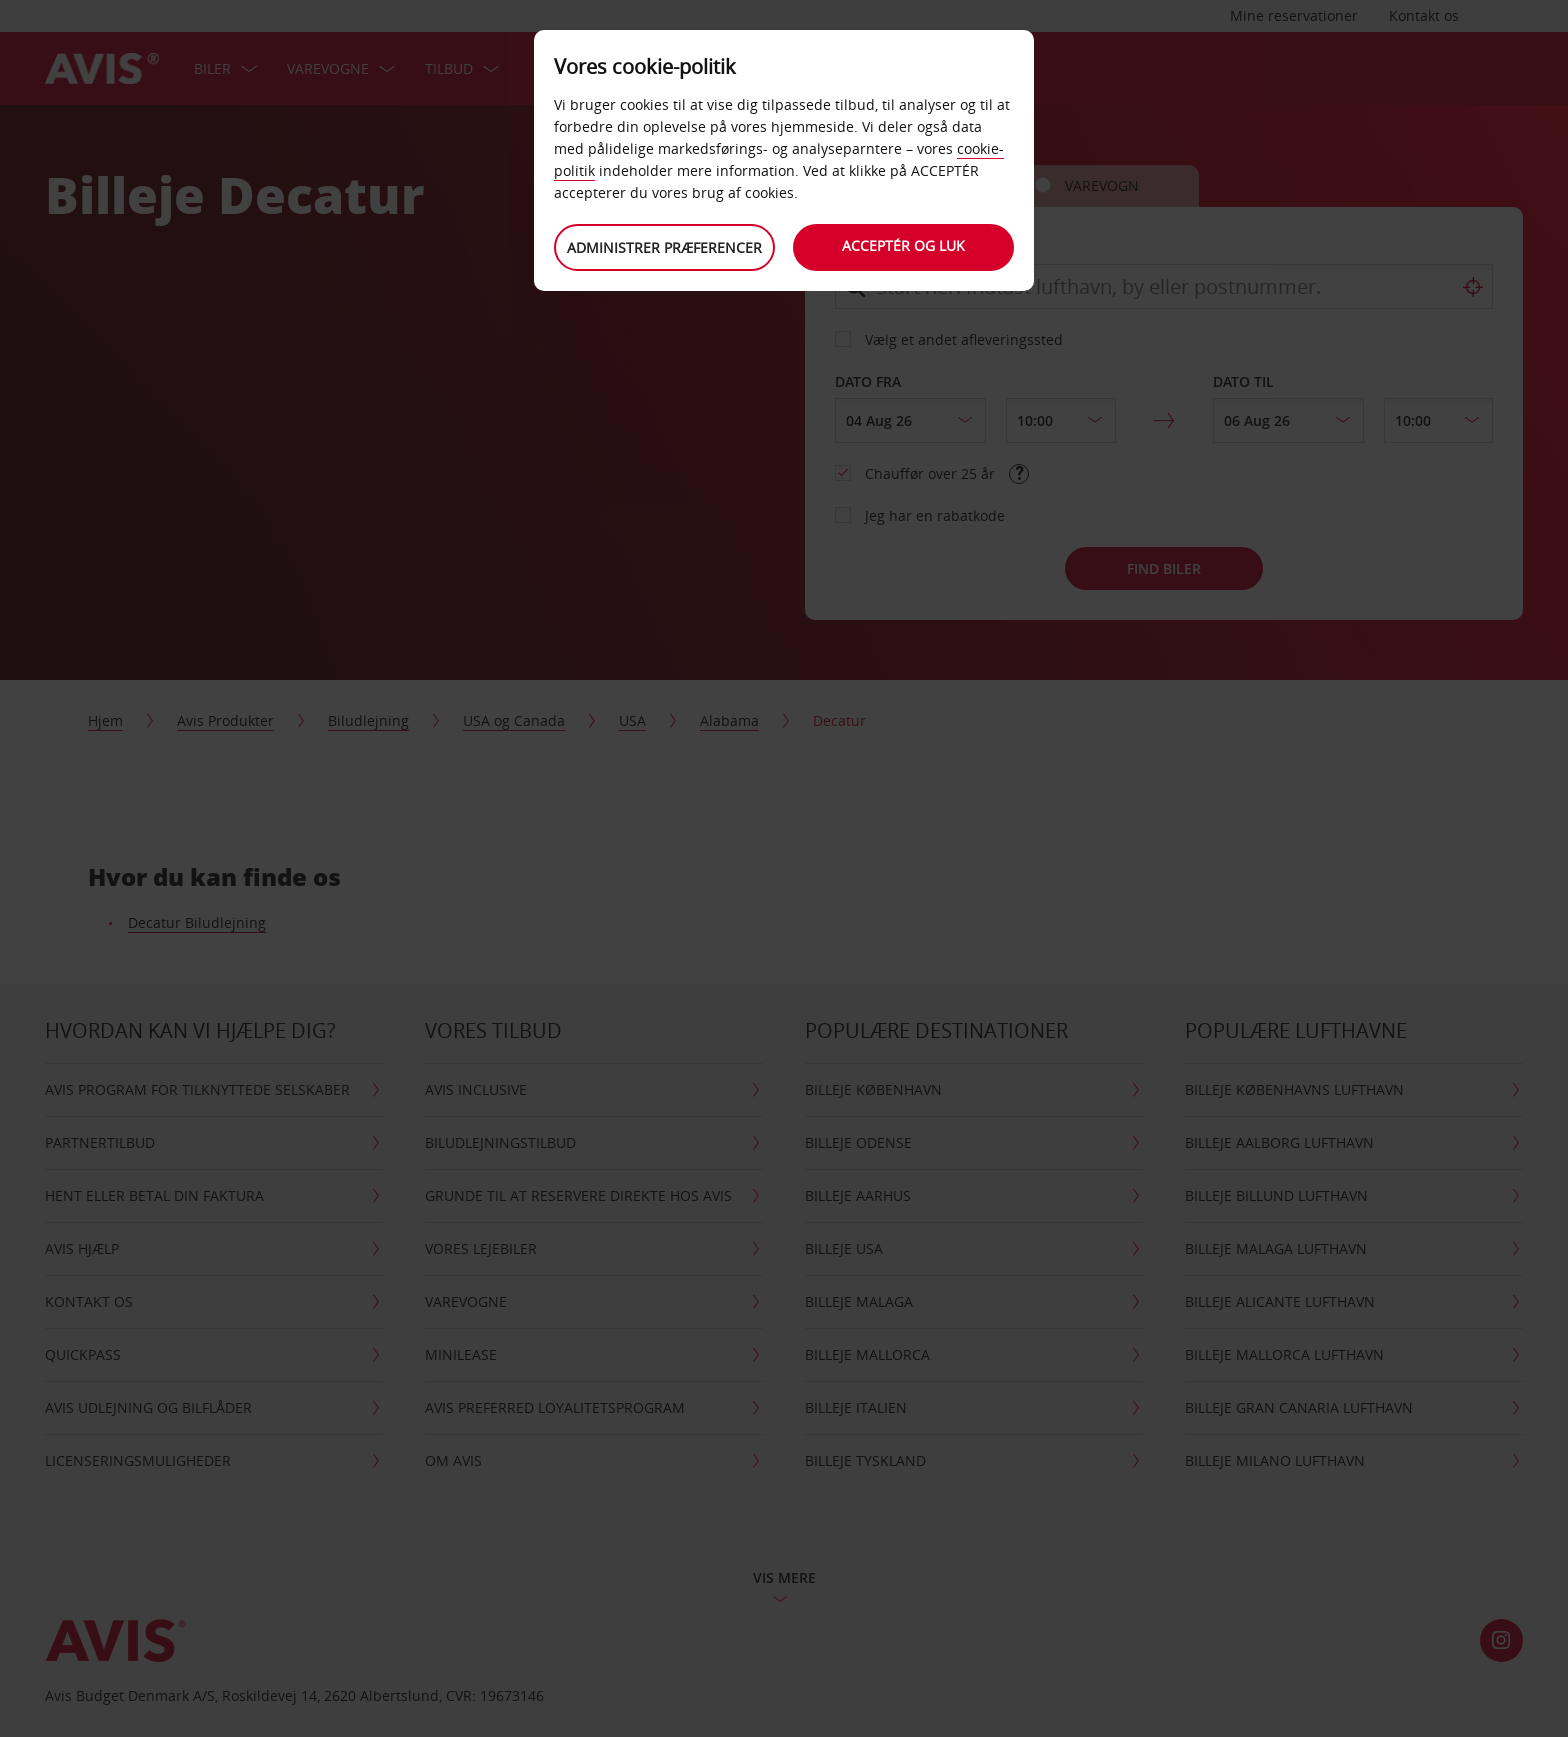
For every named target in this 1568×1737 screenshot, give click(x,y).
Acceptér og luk (904, 245)
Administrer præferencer (664, 247)
